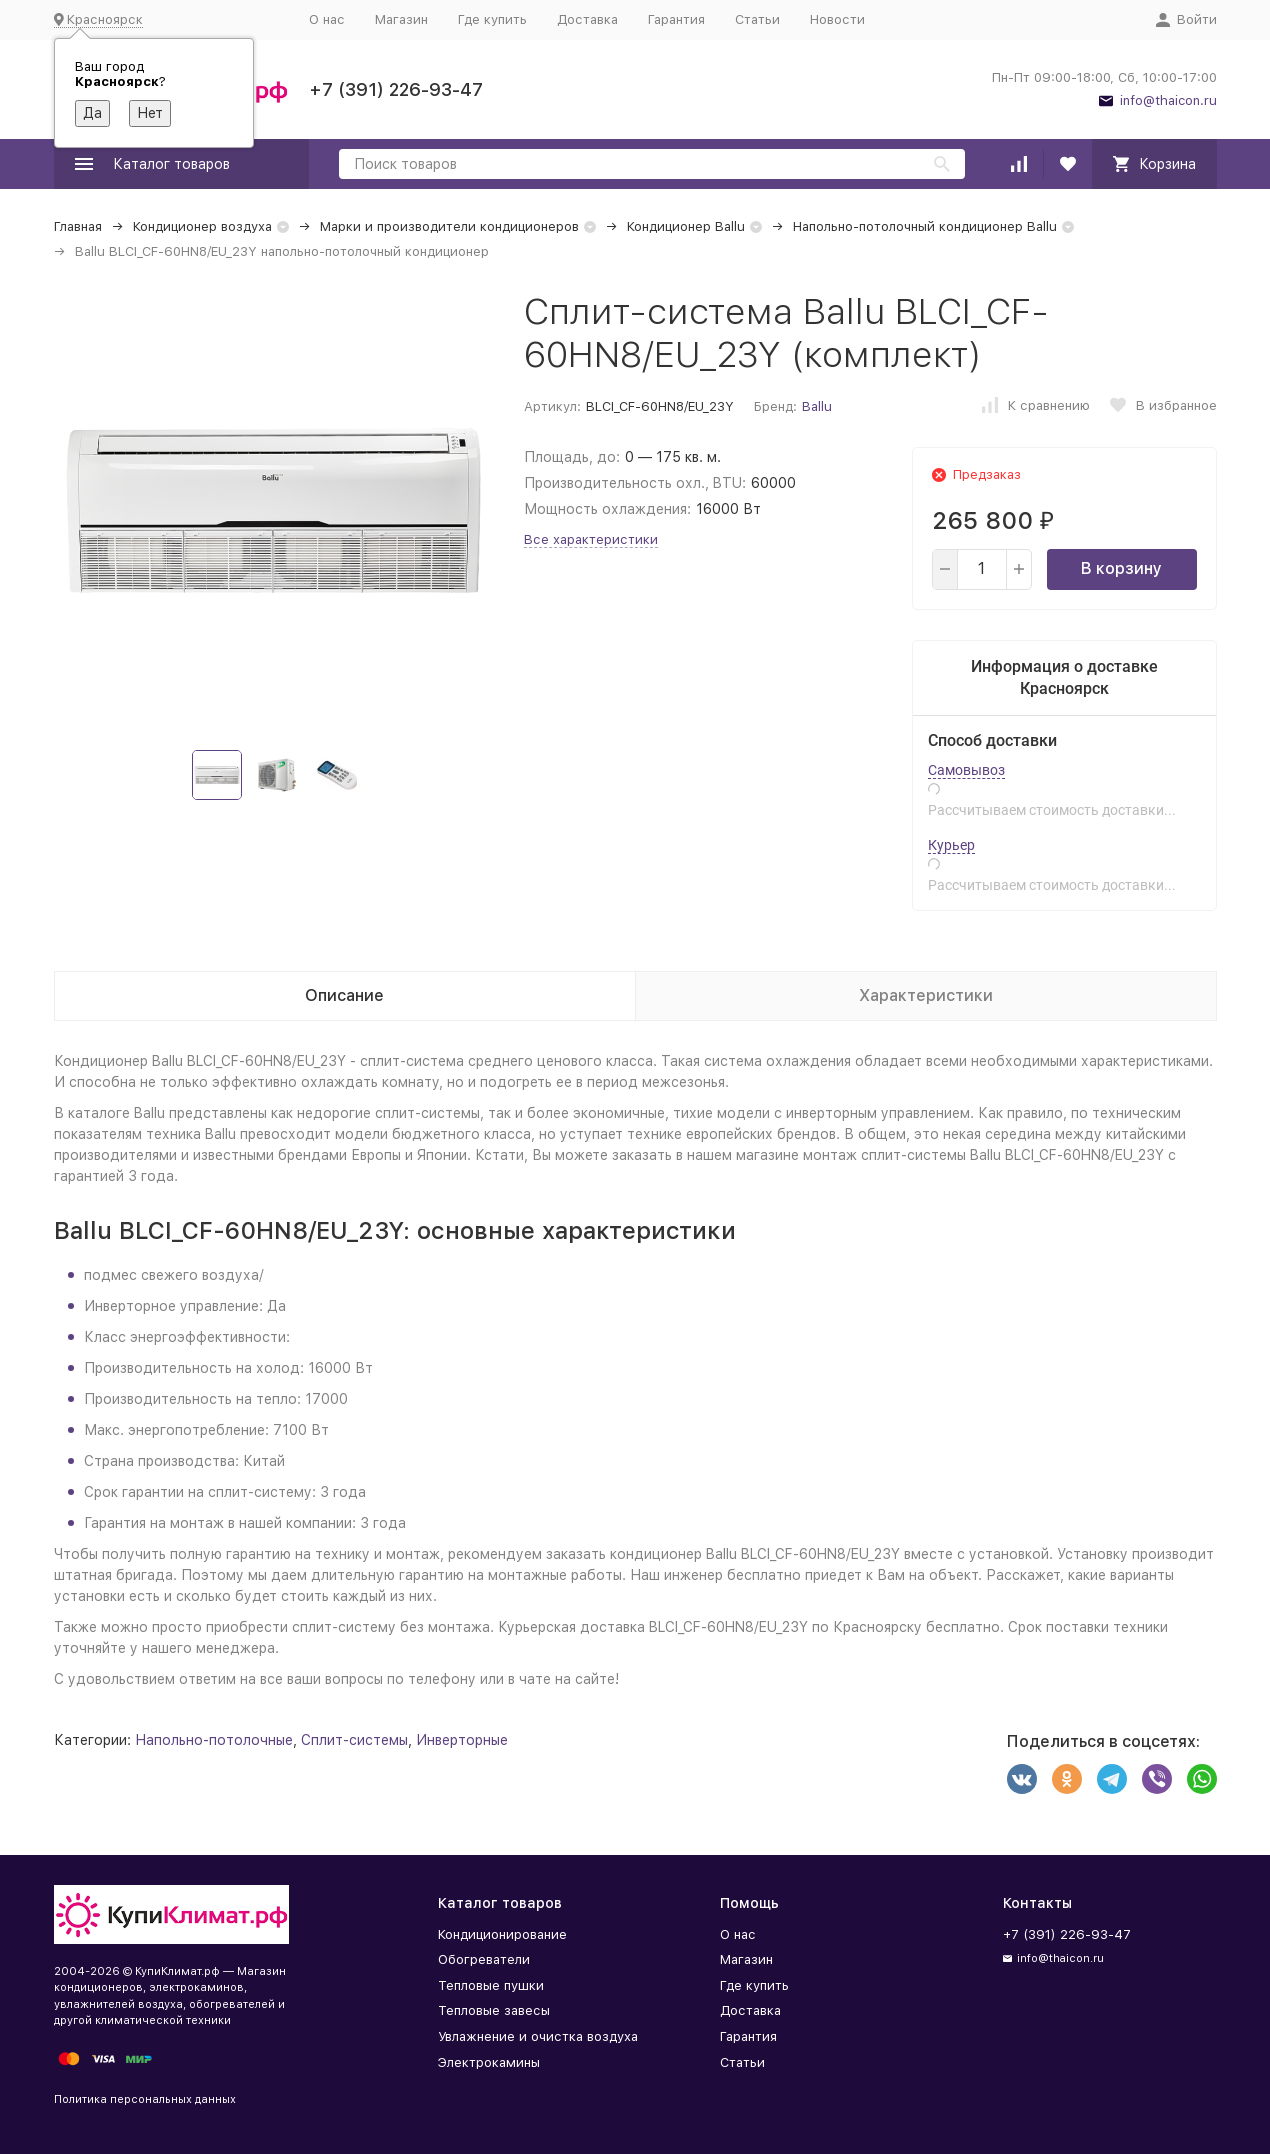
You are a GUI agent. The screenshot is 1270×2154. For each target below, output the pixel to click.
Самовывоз (966, 770)
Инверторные (462, 1740)
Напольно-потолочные (214, 1740)
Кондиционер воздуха (202, 226)
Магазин (401, 19)
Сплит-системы (354, 1740)
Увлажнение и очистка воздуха (538, 2036)
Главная (78, 226)
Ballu (817, 406)
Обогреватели (484, 1959)
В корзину (1121, 568)
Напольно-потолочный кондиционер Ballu (925, 226)
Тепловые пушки (491, 1985)
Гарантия (676, 19)
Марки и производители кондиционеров (449, 226)
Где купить (492, 19)
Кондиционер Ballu (686, 226)
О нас (327, 19)
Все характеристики (591, 539)
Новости (837, 19)
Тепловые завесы (494, 2010)
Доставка (587, 19)
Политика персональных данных (145, 2099)
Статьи (757, 19)
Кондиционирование (502, 1934)
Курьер (951, 845)
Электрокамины (489, 2062)
